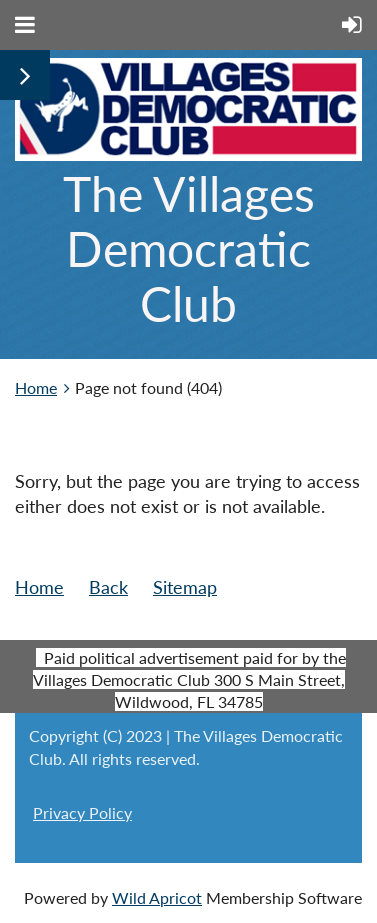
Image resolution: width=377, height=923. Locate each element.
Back (108, 587)
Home (36, 387)
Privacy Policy (82, 812)
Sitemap (185, 587)
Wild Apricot (157, 897)
